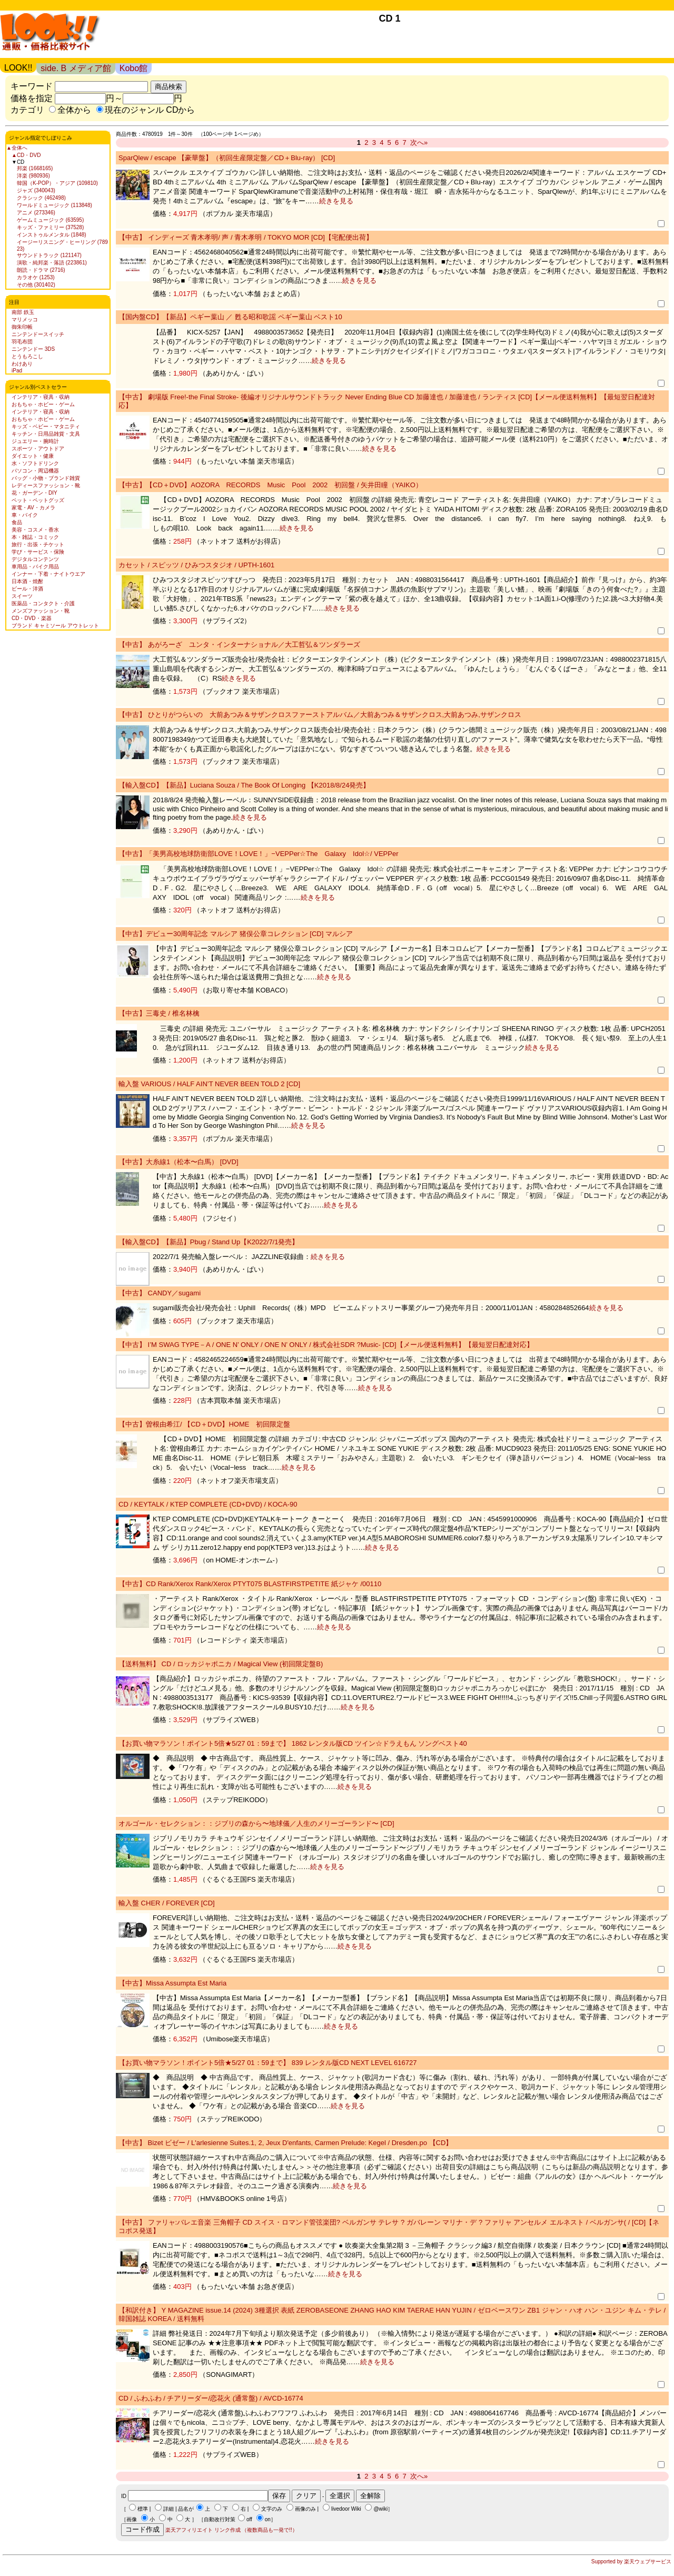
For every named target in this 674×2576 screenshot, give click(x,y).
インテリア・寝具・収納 (41, 397)
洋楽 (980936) (33, 176)
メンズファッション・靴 (41, 611)
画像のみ (305, 2509)
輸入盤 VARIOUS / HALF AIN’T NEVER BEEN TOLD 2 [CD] (209, 1084)
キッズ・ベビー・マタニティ (46, 426)
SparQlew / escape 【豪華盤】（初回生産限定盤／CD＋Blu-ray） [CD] (226, 158)
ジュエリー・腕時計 (35, 441)
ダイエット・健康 (33, 456)
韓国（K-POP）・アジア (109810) (57, 183)
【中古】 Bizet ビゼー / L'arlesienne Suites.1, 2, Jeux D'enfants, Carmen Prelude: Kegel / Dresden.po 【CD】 (285, 2143)
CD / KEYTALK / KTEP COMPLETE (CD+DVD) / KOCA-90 (207, 1504)
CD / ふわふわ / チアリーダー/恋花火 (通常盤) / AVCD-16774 (210, 2398)
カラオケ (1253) (36, 277)
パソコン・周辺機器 (35, 471)
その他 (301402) (36, 285)
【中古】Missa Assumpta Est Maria (172, 1983)
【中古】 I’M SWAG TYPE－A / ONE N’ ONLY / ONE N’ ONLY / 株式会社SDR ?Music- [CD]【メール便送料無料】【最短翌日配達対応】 (325, 1345)
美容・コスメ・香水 (35, 530)
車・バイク (25, 515)
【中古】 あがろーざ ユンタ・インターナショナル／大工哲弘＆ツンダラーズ (239, 644)
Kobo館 (133, 68)
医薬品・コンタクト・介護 (43, 603)
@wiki (380, 2509)
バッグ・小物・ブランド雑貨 (46, 478)
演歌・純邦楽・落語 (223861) (52, 263)
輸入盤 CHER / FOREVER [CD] (166, 1903)
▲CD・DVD (26, 155)
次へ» (419, 142)
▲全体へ (16, 148)
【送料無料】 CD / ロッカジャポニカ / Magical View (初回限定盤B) (220, 1664)
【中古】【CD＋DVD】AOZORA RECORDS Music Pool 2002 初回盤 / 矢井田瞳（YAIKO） (270, 485)
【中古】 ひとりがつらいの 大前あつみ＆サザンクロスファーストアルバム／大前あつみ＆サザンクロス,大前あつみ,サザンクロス (319, 715)
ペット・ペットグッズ (38, 500)
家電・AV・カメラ (33, 507)
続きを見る (336, 201)
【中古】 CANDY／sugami (159, 1293)
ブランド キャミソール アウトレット (55, 625)
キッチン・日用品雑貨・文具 (46, 434)
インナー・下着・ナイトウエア (48, 574)
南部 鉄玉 (23, 312)
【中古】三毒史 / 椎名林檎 (159, 1013)
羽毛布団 (22, 342)
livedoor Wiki (346, 2509)
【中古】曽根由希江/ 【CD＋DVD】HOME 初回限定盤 (204, 1424)
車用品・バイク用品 (35, 566)
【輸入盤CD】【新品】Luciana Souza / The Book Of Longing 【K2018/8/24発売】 (244, 785)
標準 (142, 2509)
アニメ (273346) (36, 212)
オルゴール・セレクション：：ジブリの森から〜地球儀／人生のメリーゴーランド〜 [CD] (256, 1823)
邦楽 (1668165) (35, 168)
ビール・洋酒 (27, 589)
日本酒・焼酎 (27, 581)
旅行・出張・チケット (38, 544)
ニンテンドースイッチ (38, 334)
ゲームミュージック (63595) (50, 220)
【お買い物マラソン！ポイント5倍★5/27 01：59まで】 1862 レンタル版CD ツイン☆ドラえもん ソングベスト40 (292, 1743)
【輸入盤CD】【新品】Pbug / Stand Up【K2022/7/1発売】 (208, 1242)
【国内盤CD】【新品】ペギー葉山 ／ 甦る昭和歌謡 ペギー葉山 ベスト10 (230, 317)
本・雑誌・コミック (35, 537)
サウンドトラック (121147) (49, 255)
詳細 (168, 2509)
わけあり (22, 364)
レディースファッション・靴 (46, 485)
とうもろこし (27, 356)
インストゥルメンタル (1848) (51, 235)
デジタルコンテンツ (35, 559)
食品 (17, 522)
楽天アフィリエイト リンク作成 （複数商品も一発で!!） (231, 2530)
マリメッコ (25, 319)
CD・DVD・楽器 (32, 618)
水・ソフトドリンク (35, 463)
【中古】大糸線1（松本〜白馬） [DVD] (178, 1162)
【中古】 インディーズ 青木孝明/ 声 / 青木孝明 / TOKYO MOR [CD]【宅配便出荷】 (245, 237)
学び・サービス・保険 (38, 552)
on (268, 2519)
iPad (17, 370)
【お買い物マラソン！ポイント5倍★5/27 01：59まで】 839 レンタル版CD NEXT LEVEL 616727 (267, 2063)
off (249, 2519)
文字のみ (271, 2509)
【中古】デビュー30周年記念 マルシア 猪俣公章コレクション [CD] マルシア (235, 934)
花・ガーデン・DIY (34, 493)
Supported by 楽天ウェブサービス (631, 2561)
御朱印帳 (22, 327)
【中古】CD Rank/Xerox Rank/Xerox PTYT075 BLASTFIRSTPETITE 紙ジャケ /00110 (249, 1584)
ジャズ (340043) (36, 190)
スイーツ (22, 596)
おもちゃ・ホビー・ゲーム (43, 404)
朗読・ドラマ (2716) (41, 270)
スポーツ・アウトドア (38, 448)
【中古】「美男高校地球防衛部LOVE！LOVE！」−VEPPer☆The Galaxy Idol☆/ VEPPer (258, 854)
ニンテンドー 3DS (33, 349)
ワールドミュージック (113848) (54, 205)
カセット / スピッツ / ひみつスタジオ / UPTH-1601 (196, 565)
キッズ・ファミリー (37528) (50, 227)
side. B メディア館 (76, 68)
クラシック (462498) (41, 198)
